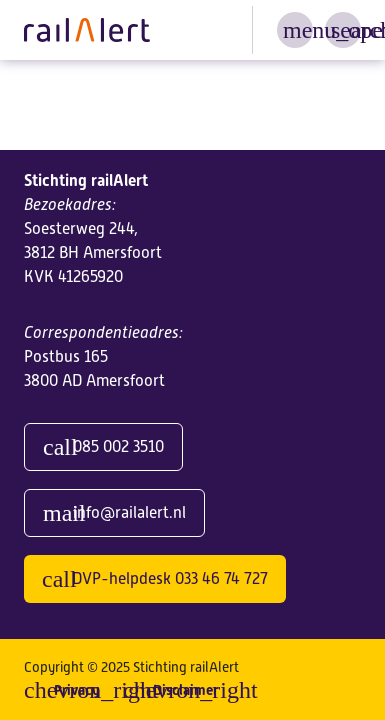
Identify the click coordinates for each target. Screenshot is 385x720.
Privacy (76, 690)
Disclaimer (185, 690)
